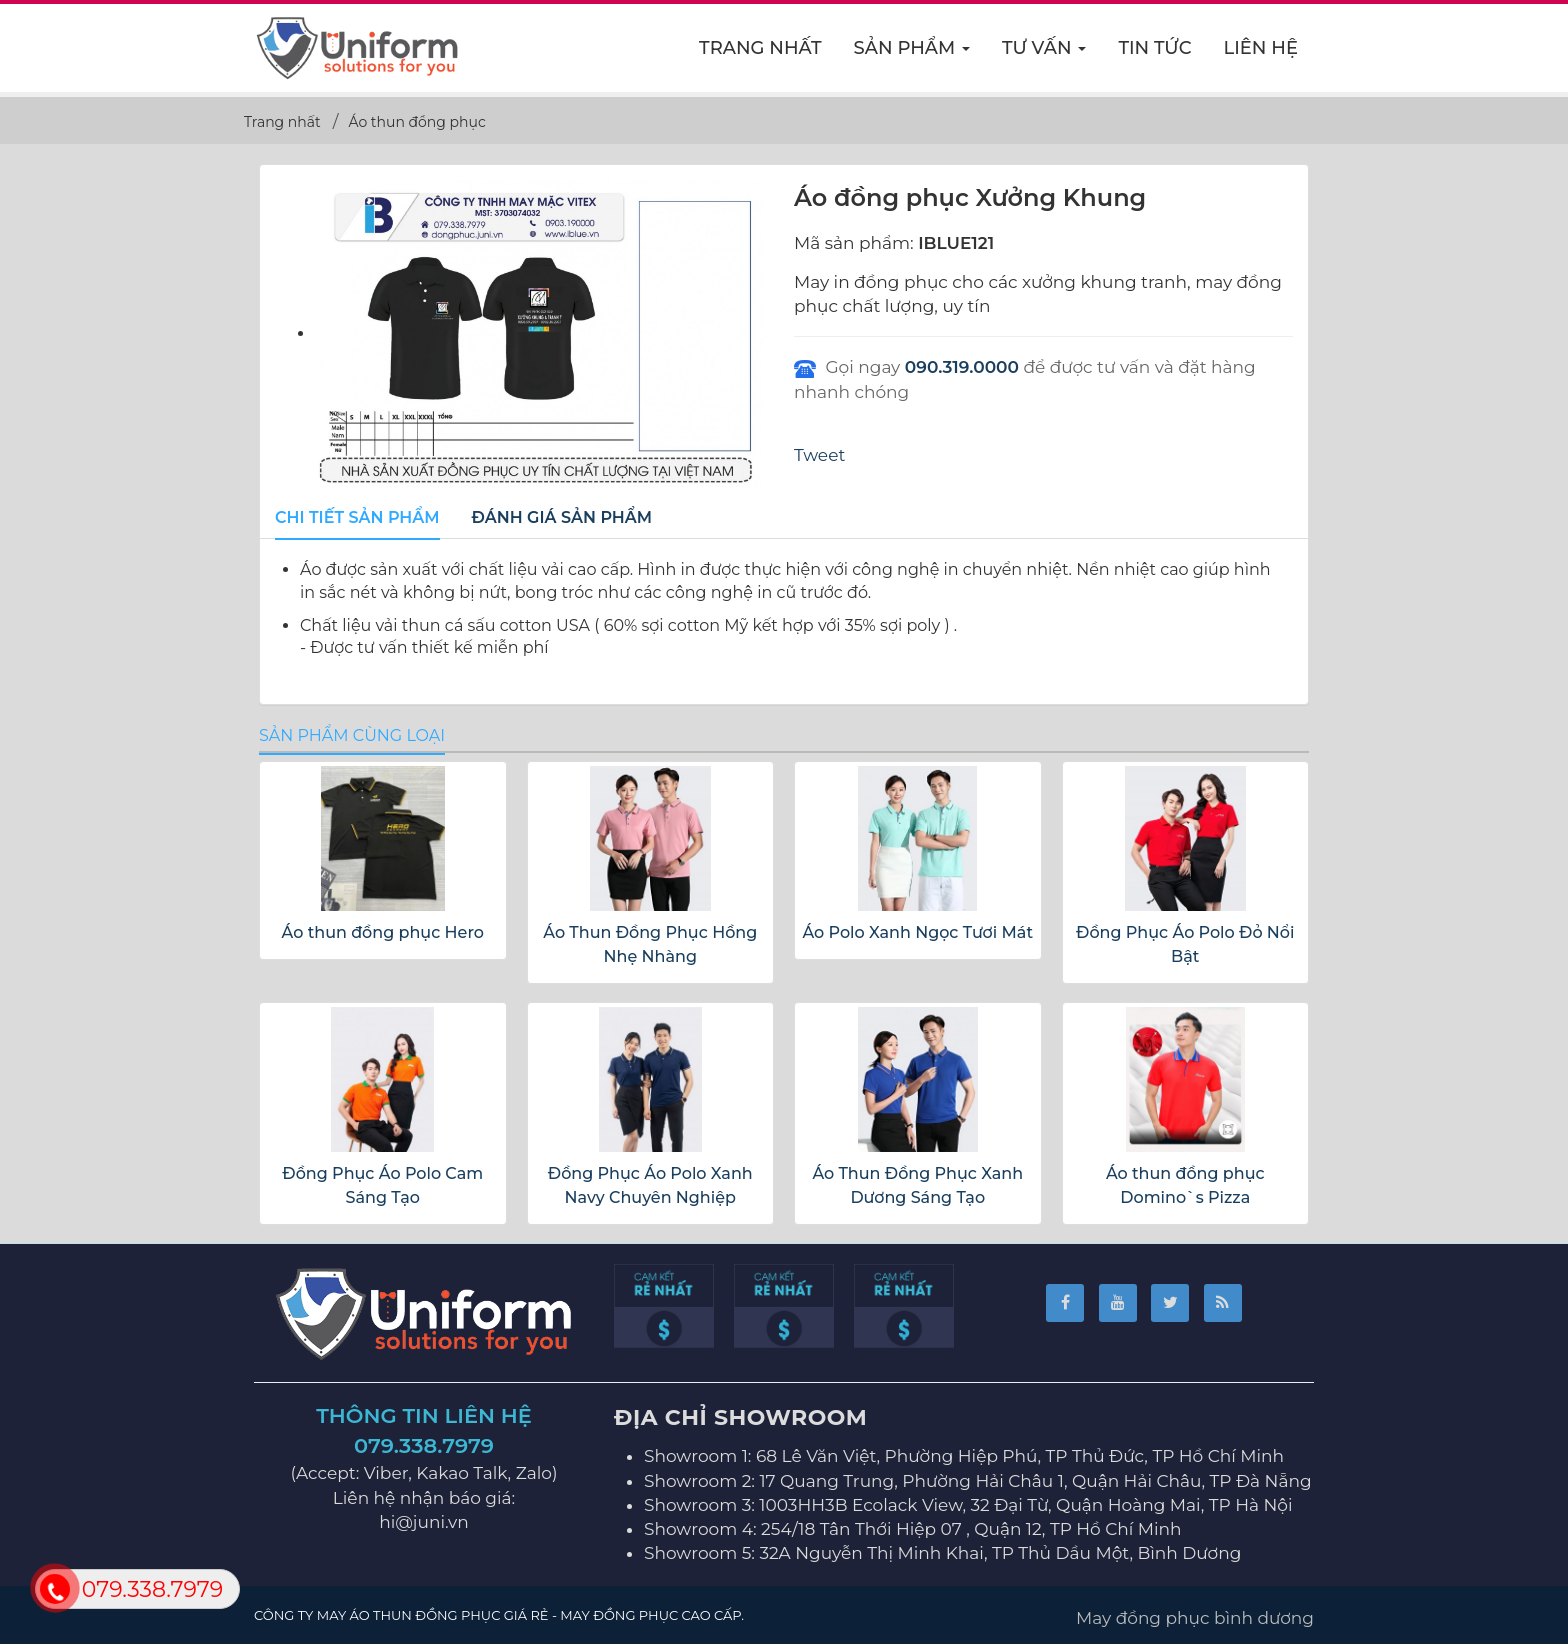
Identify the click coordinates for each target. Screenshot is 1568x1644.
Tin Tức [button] (1154, 48)
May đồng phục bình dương (1195, 1618)
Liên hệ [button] (1261, 48)
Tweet (819, 455)
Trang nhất (760, 48)
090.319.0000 (962, 367)
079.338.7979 (424, 1445)
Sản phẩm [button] (913, 54)
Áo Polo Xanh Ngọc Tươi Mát (917, 932)
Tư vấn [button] (1044, 54)
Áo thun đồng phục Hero (383, 932)
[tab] (357, 519)
